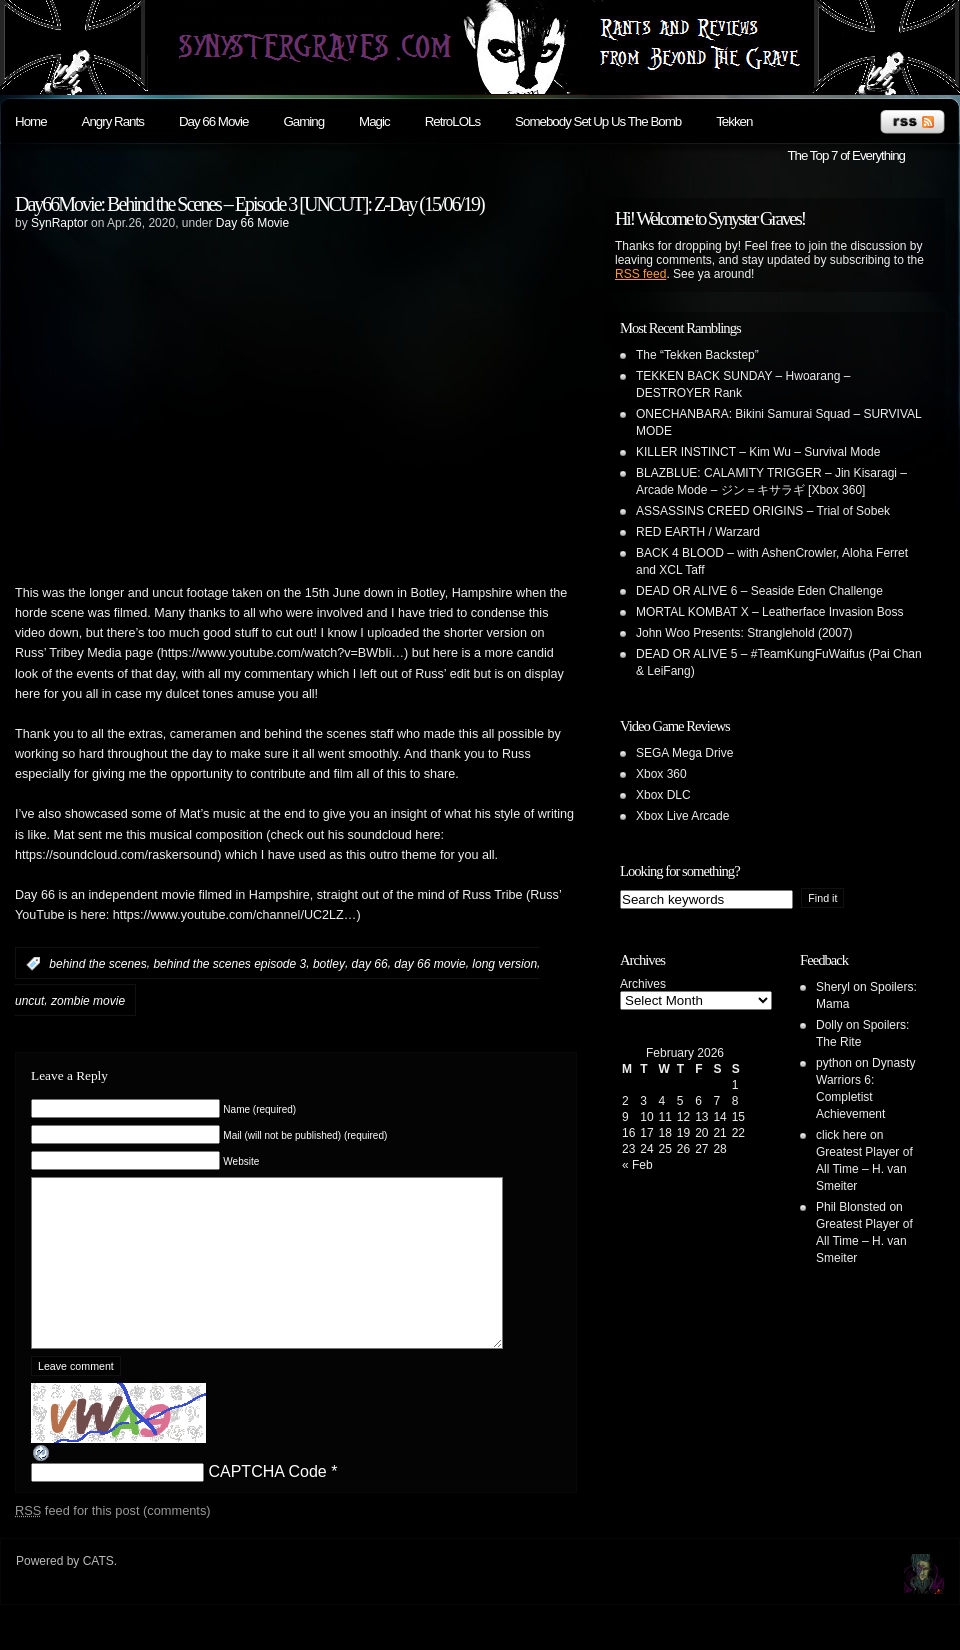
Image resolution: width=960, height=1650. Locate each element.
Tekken (734, 121)
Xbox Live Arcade (682, 816)
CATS (98, 1591)
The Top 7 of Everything (846, 155)
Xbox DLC (663, 795)
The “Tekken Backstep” (697, 355)
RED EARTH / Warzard (698, 532)
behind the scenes (97, 964)
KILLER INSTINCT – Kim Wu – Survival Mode (758, 452)
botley (329, 964)
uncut (29, 1001)
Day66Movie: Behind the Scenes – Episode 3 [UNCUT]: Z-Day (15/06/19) (249, 204)
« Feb (637, 1165)
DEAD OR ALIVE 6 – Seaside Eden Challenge (759, 591)
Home (31, 121)
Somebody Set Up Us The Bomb (598, 121)
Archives (643, 984)
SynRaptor (59, 223)
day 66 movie (429, 964)
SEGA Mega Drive (684, 753)
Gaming (303, 121)
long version (504, 964)
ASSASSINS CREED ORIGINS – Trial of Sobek (763, 511)
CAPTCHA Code (267, 1501)
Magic (374, 121)
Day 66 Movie (214, 121)
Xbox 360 (661, 774)
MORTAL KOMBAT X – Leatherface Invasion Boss (769, 612)
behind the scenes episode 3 (229, 964)
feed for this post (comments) (113, 1540)
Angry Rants (113, 121)
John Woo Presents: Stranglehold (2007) (744, 633)
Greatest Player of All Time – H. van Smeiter (864, 1169)
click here (841, 1135)
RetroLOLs (452, 121)
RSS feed (640, 274)
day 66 (370, 964)
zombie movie (88, 1001)
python (834, 1063)
